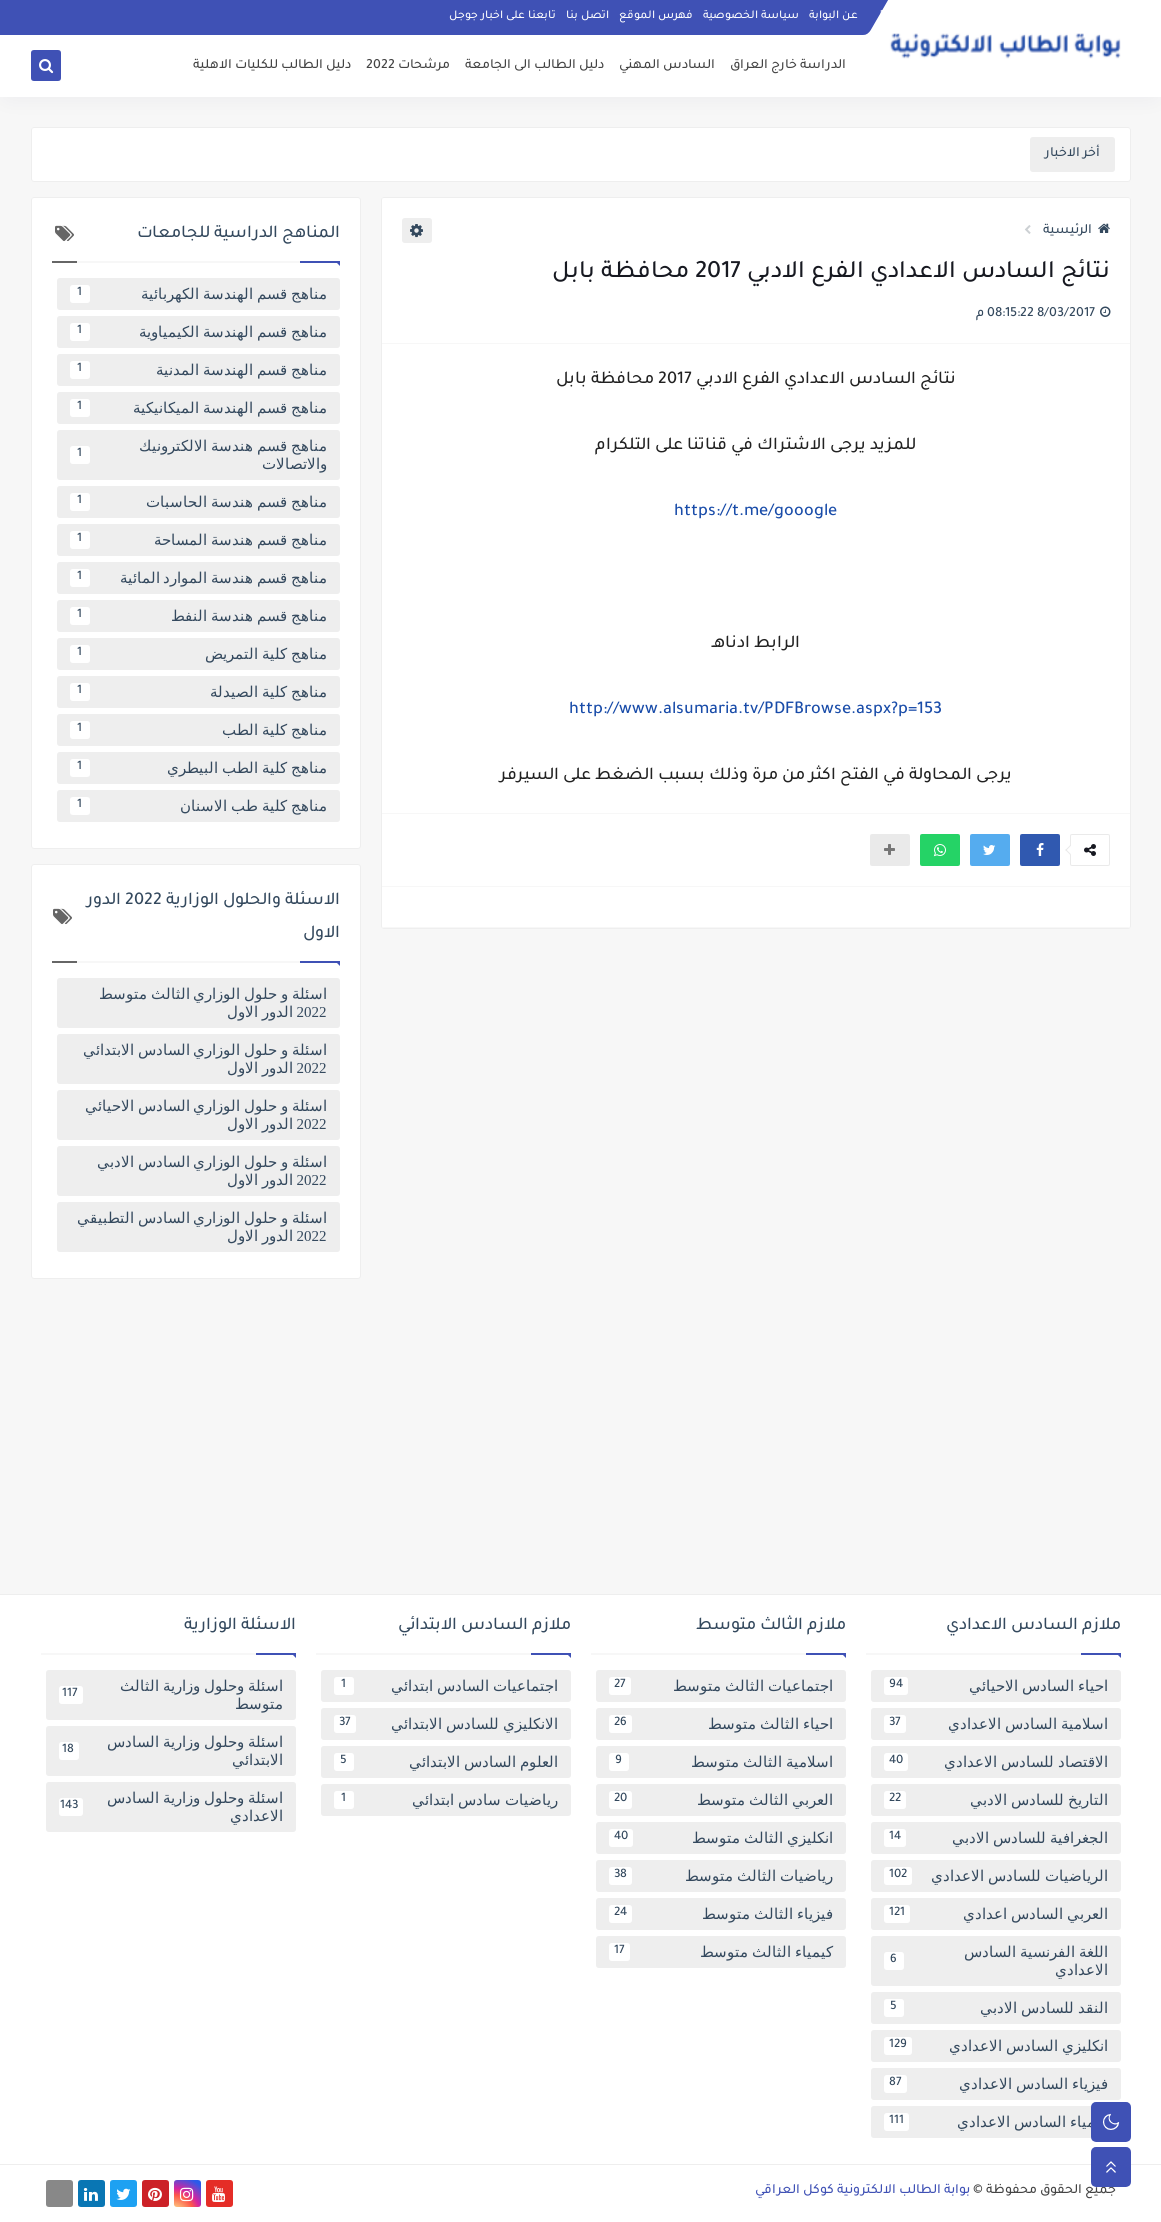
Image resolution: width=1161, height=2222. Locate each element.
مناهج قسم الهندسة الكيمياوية (198, 332)
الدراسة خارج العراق (788, 66)
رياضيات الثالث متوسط (721, 1876)
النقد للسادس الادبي (996, 2008)
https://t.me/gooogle (755, 512)
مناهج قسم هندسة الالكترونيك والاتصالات (198, 455)
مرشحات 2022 (408, 66)
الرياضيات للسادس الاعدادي (996, 1876)
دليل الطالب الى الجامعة (534, 66)
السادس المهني (667, 66)
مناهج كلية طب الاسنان (198, 806)
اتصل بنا (587, 16)
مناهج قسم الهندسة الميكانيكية (198, 408)
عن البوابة (833, 16)
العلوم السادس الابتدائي (446, 1762)
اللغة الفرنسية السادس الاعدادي (996, 1961)
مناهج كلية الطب (198, 730)
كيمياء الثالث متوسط (721, 1952)
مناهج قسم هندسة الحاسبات (198, 502)
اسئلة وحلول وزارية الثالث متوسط (171, 1695)
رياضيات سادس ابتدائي (446, 1800)
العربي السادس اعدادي (996, 1914)
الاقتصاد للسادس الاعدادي (996, 1762)
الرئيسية (1076, 231)
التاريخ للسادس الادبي (996, 1800)
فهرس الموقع (656, 16)
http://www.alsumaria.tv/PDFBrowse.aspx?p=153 (755, 710)
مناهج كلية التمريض (198, 654)
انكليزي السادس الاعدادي (996, 2046)
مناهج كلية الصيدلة (198, 692)
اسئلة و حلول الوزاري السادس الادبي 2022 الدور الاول (212, 1171)
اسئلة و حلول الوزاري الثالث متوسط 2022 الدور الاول (213, 1003)
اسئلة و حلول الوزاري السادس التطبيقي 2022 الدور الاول (202, 1227)
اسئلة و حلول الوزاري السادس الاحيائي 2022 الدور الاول (206, 1115)
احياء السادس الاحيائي (996, 1686)
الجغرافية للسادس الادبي (996, 1838)
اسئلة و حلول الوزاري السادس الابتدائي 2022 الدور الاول (205, 1059)
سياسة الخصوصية (751, 16)
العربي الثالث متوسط (721, 1800)
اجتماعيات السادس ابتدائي (446, 1686)
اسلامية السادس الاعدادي (996, 1724)
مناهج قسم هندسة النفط (198, 616)
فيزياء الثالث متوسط (721, 1914)
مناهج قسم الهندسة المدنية (198, 370)
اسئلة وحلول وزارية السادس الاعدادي (171, 1807)
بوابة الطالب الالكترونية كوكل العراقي (862, 2191)
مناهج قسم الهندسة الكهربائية (198, 294)
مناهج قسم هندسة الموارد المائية (198, 578)
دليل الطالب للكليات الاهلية (272, 66)
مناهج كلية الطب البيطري (198, 768)
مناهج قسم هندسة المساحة (198, 540)
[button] (1040, 850)
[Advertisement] (581, 1444)
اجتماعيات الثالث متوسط (721, 1686)
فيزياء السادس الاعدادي (996, 2084)
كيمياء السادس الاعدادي (996, 2122)
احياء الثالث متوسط (721, 1724)
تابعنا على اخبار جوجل (502, 16)
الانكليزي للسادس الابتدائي (446, 1724)
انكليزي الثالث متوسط (721, 1838)
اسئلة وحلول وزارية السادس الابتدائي (171, 1751)
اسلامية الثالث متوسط (721, 1762)
